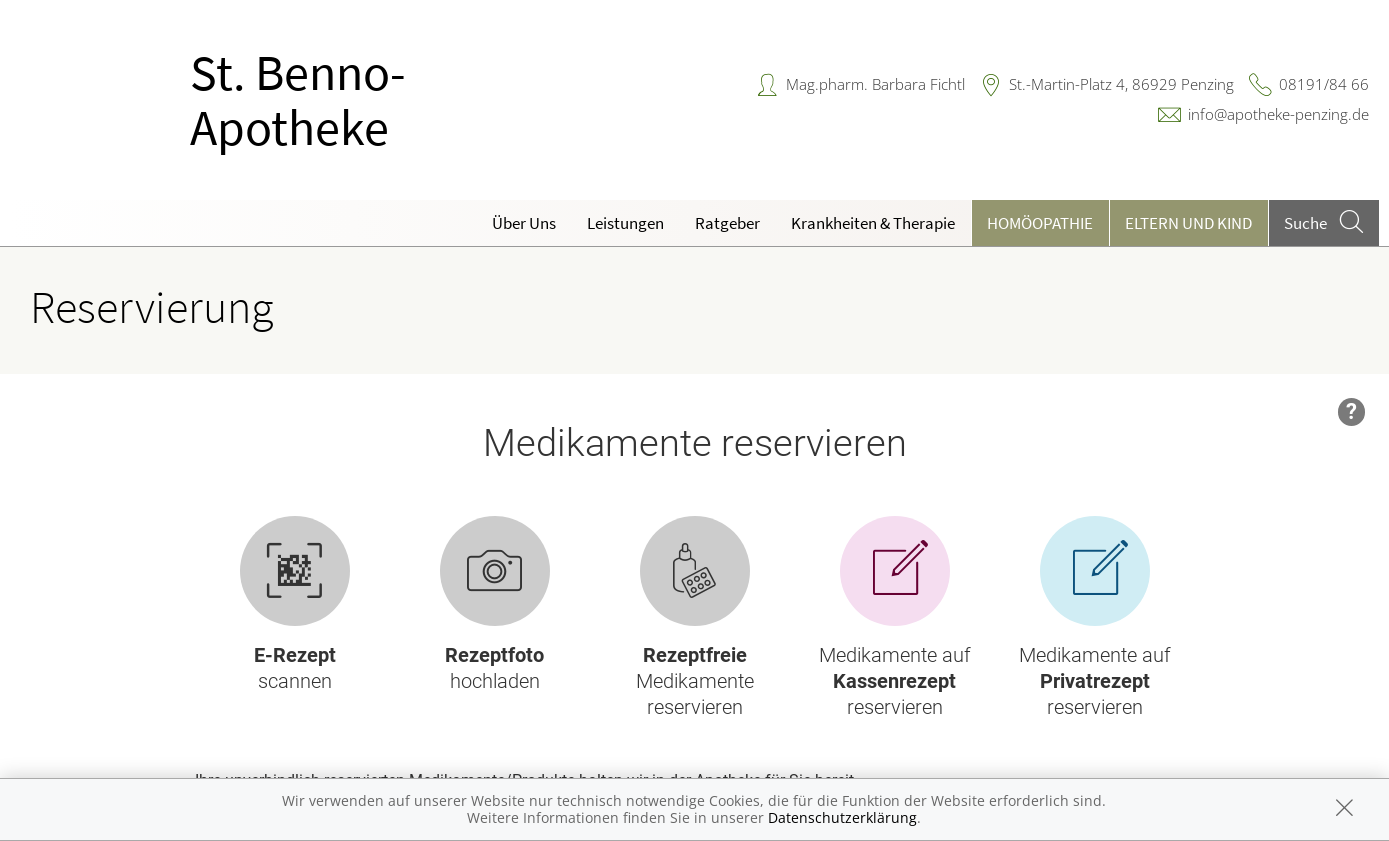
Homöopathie (1040, 223)
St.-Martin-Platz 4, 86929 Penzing (1121, 84)
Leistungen (625, 223)
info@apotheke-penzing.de (1278, 114)
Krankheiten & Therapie (873, 223)
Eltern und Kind (1188, 223)
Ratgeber (727, 223)
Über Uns (524, 223)
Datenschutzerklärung (842, 817)
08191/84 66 (1324, 84)
